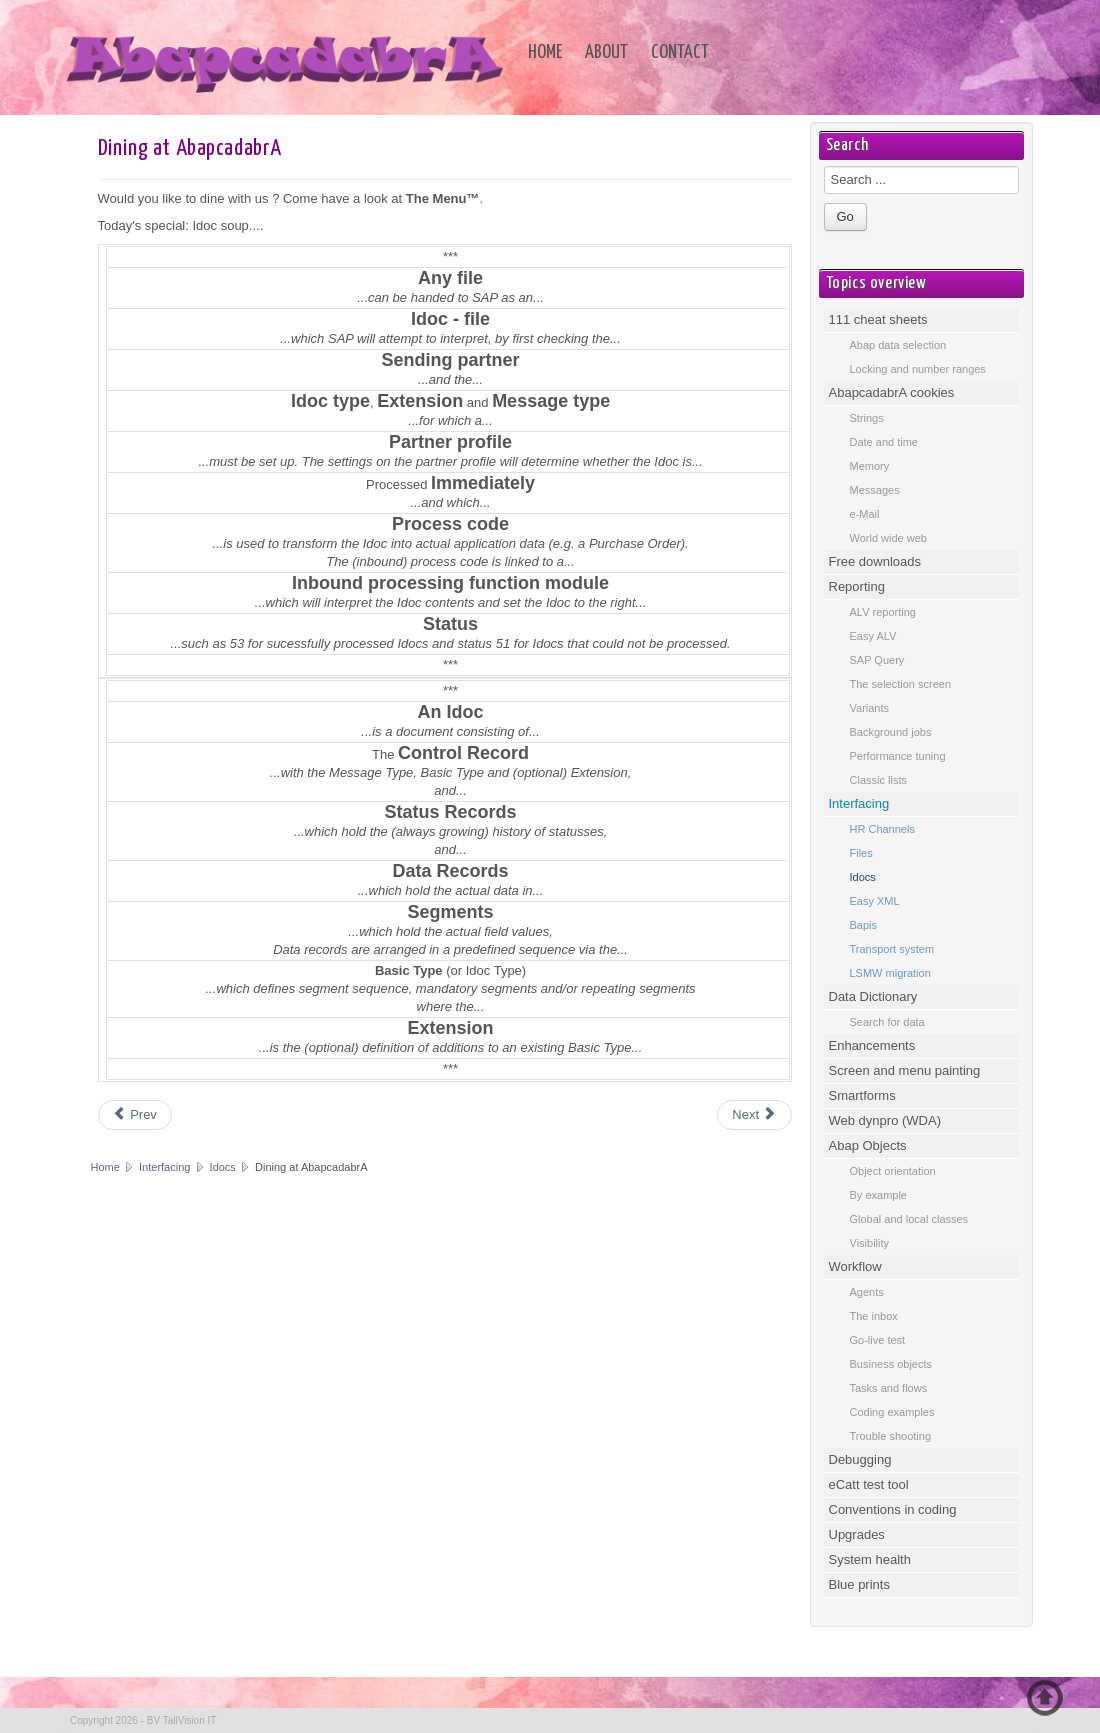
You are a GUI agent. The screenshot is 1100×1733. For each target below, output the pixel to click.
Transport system (892, 949)
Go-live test (878, 1340)
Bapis (864, 925)
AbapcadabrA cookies (892, 392)
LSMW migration (890, 973)
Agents (867, 1292)
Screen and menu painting (905, 1070)
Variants (870, 708)
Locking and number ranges (918, 369)
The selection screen (901, 684)
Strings (867, 418)
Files (861, 853)
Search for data (887, 1022)
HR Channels (882, 829)
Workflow (855, 1266)
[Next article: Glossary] (754, 1115)
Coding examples (892, 1412)
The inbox (874, 1316)
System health (870, 1559)
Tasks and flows (889, 1388)
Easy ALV (873, 636)
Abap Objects (868, 1145)
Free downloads (875, 561)
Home (545, 53)
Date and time (884, 442)
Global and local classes (909, 1219)
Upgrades (857, 1534)
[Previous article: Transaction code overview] (135, 1115)
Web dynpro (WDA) (885, 1120)
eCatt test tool (869, 1484)
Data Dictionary (873, 996)
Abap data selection (898, 345)
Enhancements (872, 1045)
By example (878, 1195)
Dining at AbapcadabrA (190, 148)
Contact (680, 53)
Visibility (870, 1243)
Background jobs (891, 732)
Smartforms (862, 1095)
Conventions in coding (893, 1509)
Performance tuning (898, 756)
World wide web (888, 538)
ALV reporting (883, 612)
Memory (870, 466)
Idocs (223, 1167)
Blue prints (859, 1584)
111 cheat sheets (878, 319)
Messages (875, 490)
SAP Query (877, 660)
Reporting (857, 586)
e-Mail (865, 514)
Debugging (860, 1459)
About (606, 53)
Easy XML (875, 901)
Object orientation (893, 1171)
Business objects (891, 1364)
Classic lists (878, 780)
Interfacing (166, 1167)
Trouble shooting (891, 1436)
